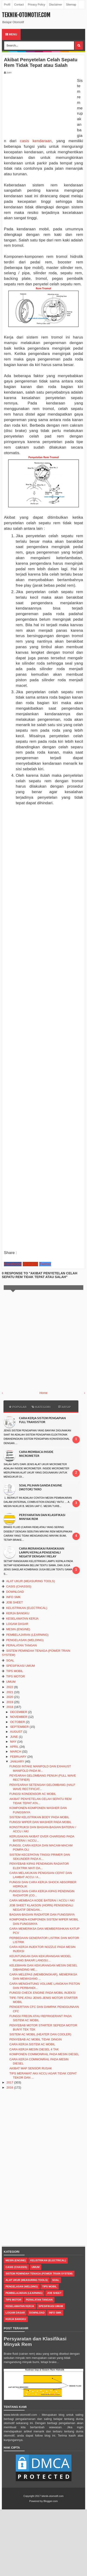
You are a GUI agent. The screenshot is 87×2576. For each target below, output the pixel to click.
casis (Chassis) (18, 1586)
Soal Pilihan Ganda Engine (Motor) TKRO (40, 1487)
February (18, 1756)
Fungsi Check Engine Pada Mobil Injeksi (42, 1992)
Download (15, 1591)
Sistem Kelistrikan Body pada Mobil (39, 1817)
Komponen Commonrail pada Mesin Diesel (44, 2054)
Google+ (30, 1264)
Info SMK (13, 1597)
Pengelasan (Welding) (25, 1640)
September (20, 1727)
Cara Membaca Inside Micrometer (36, 1454)
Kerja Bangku (17, 1613)
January (17, 1761)
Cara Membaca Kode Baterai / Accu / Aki (41, 1900)
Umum (11, 1681)
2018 (10, 1707)
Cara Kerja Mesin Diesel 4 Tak (34, 2049)
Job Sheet (14, 1602)
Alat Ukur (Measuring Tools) (30, 1581)
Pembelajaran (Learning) (27, 1634)
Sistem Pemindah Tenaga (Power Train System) (39, 2273)
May (13, 1741)
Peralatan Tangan (21, 1645)
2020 (10, 1697)
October (18, 1722)
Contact (19, 4)
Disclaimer (55, 4)
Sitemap (71, 4)
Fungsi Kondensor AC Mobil (32, 1794)
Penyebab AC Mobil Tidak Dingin (35, 2039)
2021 (10, 1692)
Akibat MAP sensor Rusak (30, 2068)
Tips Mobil (14, 1671)
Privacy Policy (36, 4)
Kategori (41, 1407)
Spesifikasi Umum (20, 1665)
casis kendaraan (36, 141)
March (16, 1751)
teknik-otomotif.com (26, 15)
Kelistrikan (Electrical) (26, 1608)
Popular (17, 1407)
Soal (10, 1660)
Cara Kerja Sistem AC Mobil (32, 2044)
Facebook (13, 1264)
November (19, 1717)
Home (43, 1393)
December (19, 1712)
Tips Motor (15, 1676)
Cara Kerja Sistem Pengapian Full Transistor (42, 1420)
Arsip (64, 1407)
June (14, 1736)
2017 (10, 2082)
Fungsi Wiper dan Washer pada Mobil (40, 1822)
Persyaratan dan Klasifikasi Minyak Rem (42, 1517)
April (14, 1746)
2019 (10, 1702)
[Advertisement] (39, 107)
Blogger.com (51, 2501)
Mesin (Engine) (18, 1629)
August (16, 1731)
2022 (10, 1687)
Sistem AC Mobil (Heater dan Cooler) (40, 2034)
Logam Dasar (17, 1624)
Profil (7, 4)
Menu (11, 34)
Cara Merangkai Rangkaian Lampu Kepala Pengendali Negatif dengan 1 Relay (41, 1552)
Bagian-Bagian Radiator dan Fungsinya (42, 1914)
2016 (10, 2087)
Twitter (45, 1264)
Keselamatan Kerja (22, 1618)
